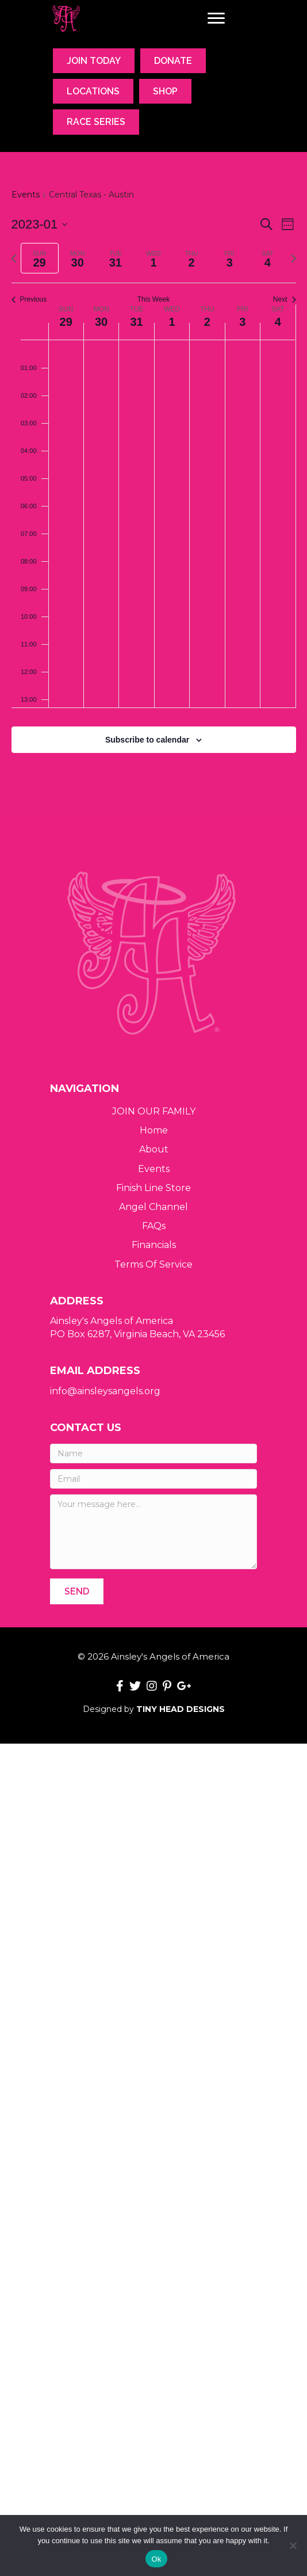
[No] (292, 2545)
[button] (76, 1591)
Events (25, 194)
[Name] (153, 1453)
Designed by (154, 1709)
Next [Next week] (284, 299)
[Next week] (294, 258)
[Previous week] (14, 258)
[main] (153, 485)
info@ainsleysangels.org (105, 1391)
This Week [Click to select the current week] (153, 299)
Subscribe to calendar (147, 739)
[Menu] (216, 18)
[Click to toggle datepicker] (39, 224)
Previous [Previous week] (29, 299)
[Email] (153, 1479)
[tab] (40, 258)
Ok (156, 2559)
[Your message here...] (153, 1531)
